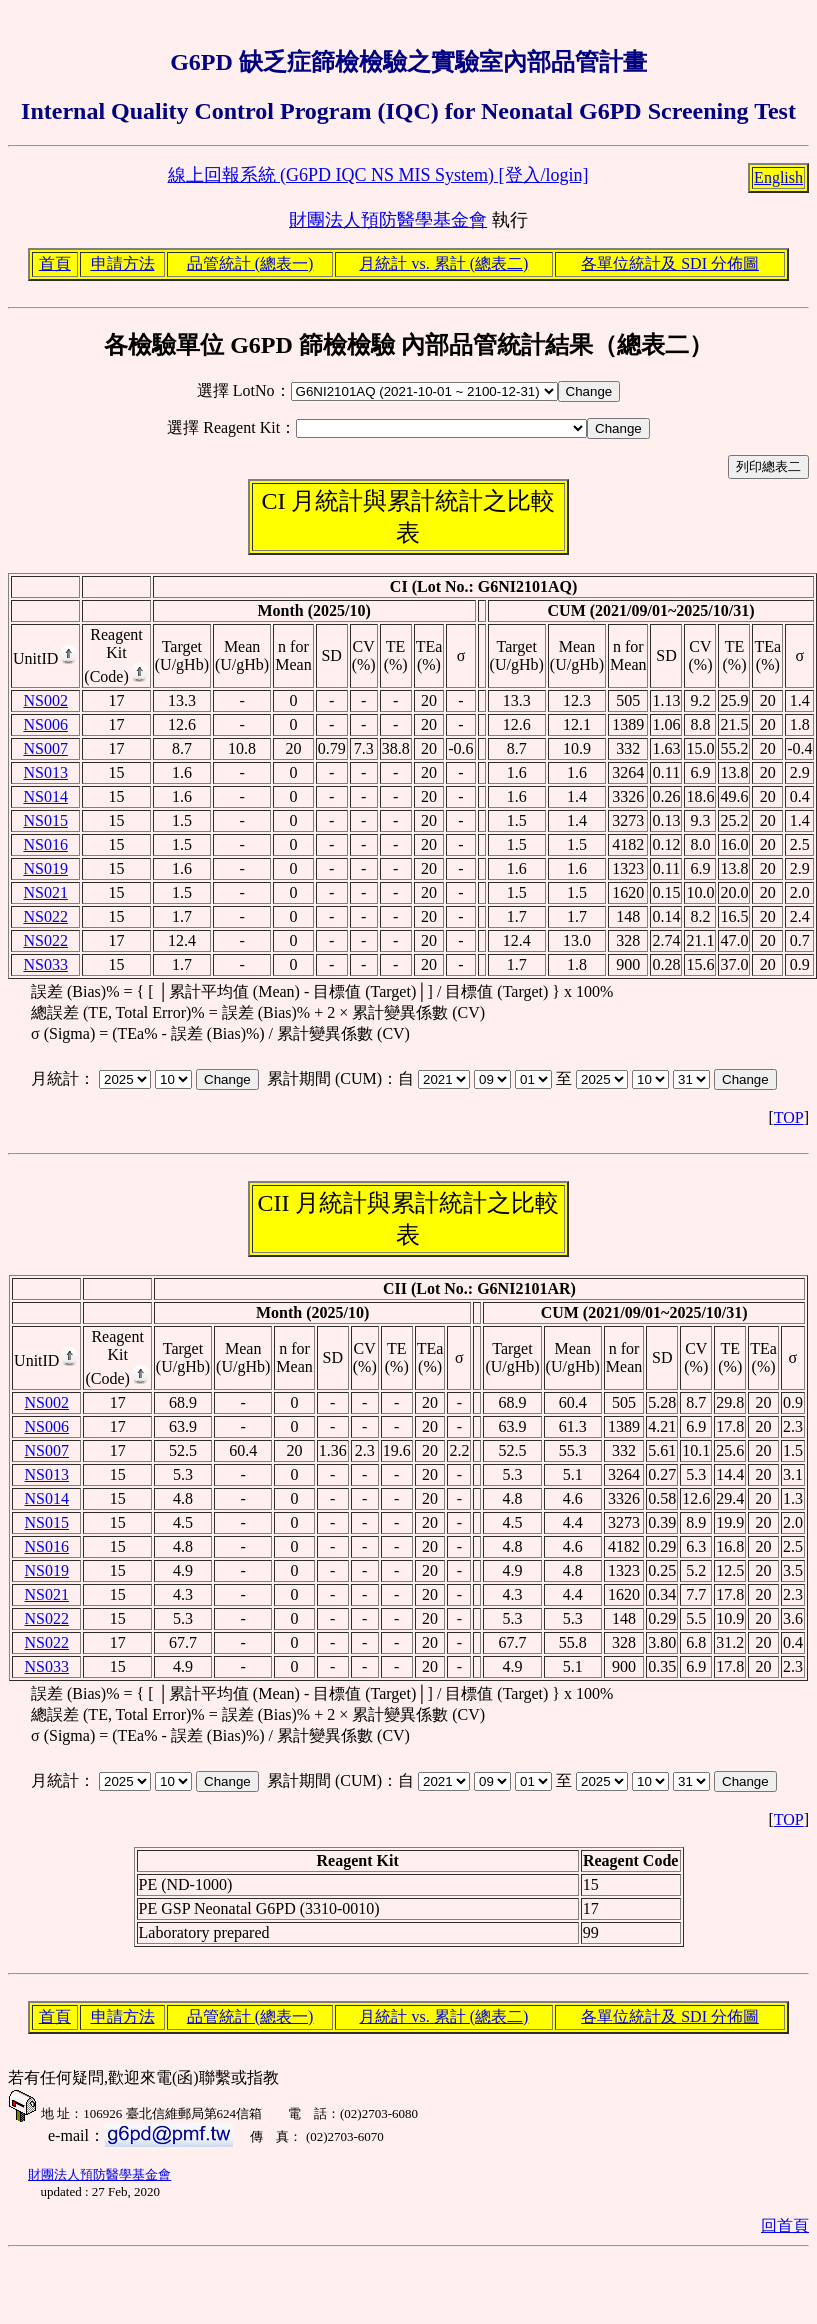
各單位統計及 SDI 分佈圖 (670, 263)
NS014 (45, 796)
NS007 (45, 748)
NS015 (45, 820)
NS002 (45, 700)
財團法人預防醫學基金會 (388, 220)
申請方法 (123, 263)
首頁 (55, 263)
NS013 (45, 772)
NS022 (45, 916)
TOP (789, 1117)
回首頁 (785, 2225)
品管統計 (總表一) (250, 263)
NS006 (45, 724)
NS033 (45, 964)
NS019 (45, 868)
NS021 (45, 892)
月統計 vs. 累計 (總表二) (443, 263)
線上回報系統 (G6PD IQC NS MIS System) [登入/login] (378, 175)
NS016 (45, 844)
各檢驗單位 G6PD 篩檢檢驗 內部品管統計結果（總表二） (408, 345)
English (778, 177)
